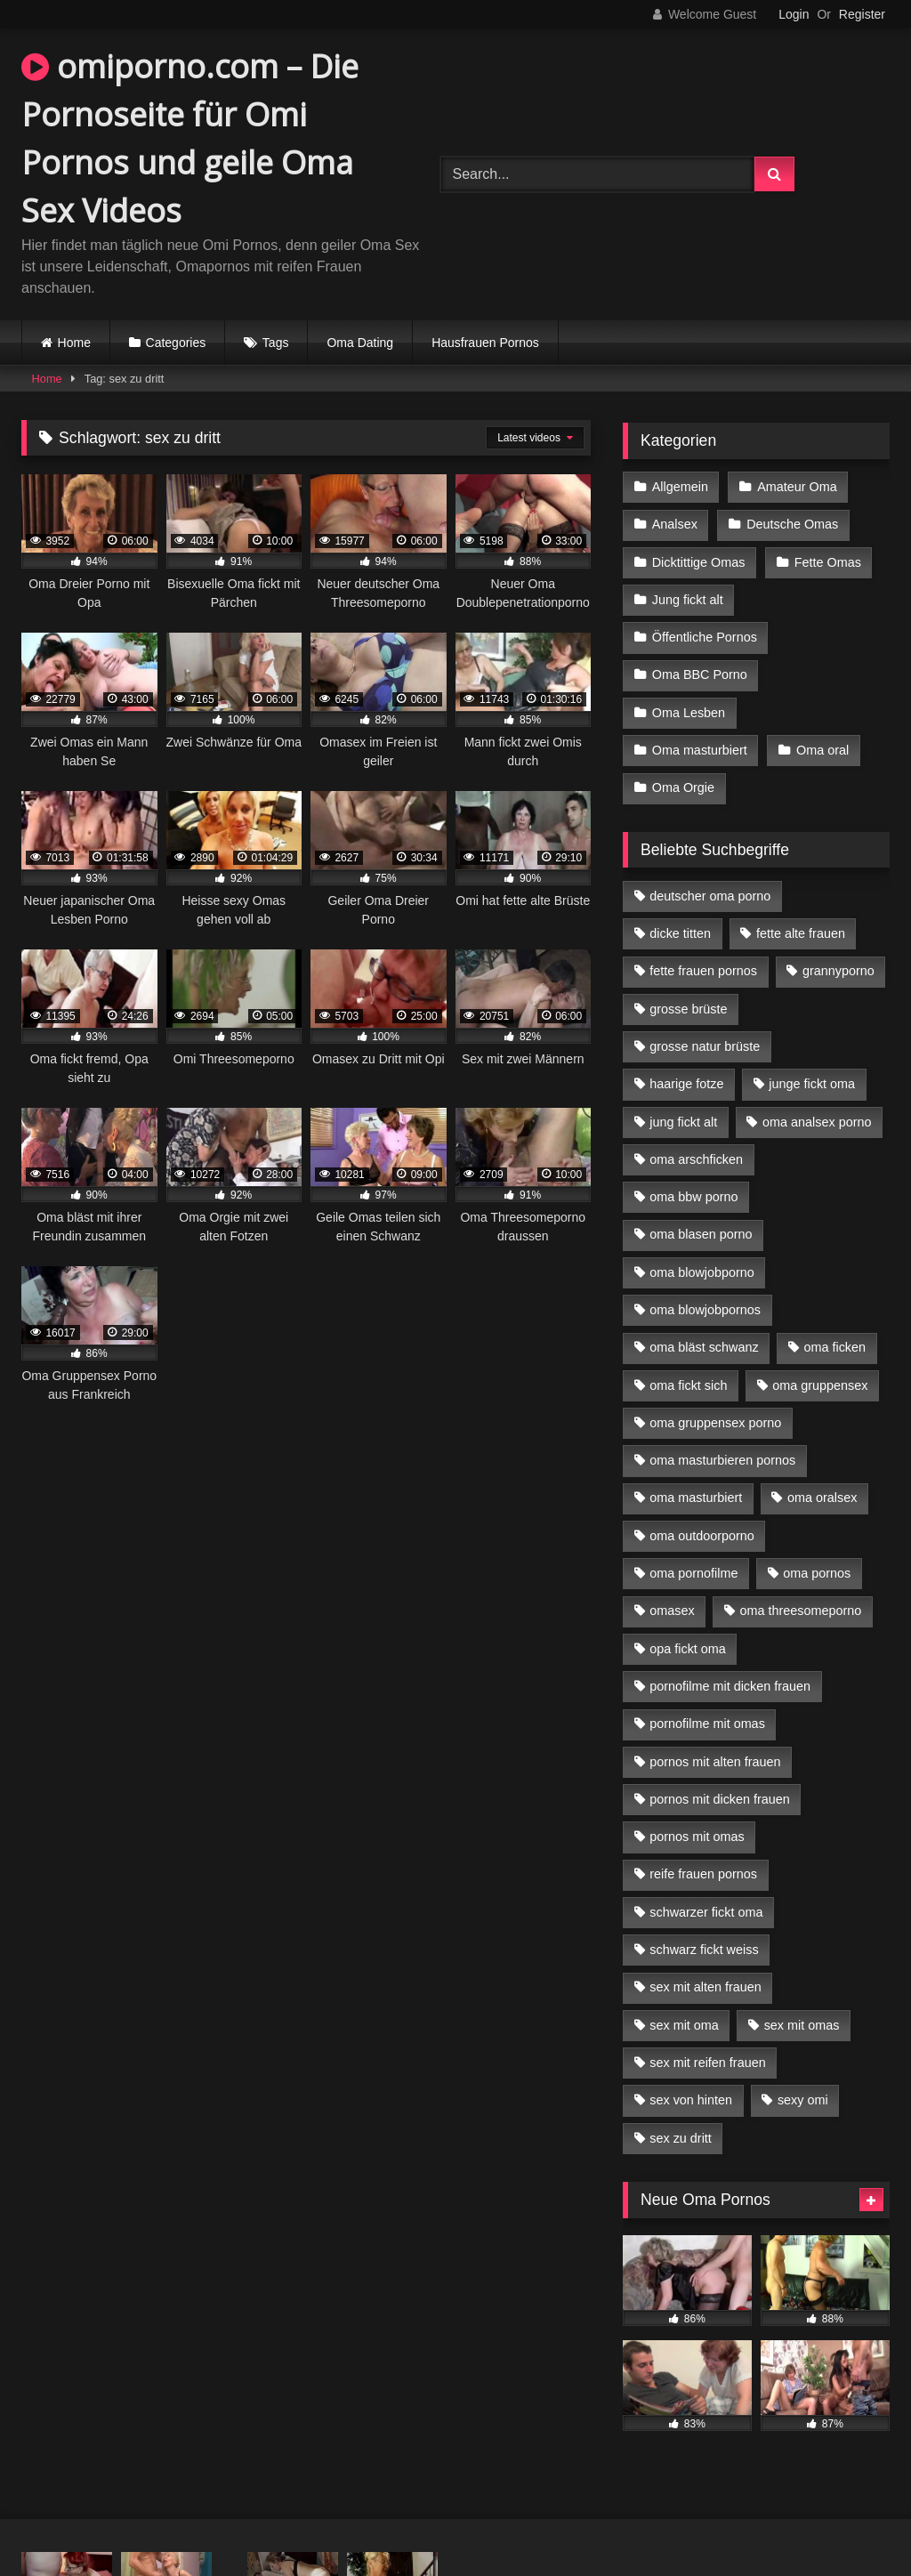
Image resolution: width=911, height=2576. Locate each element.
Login (793, 14)
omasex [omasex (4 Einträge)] (671, 1610)
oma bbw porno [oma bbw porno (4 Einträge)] (693, 1197)
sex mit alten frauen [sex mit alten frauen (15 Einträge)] (705, 1987)
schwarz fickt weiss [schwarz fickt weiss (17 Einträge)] (703, 1949)
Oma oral (822, 750)
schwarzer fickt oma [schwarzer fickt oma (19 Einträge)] (705, 1912)
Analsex (674, 524)
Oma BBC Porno (699, 674)
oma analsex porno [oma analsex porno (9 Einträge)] (816, 1122)
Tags (275, 342)
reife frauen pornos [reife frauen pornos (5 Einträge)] (703, 1874)
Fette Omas (827, 562)
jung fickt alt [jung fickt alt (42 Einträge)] (683, 1122)
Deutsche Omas (792, 524)
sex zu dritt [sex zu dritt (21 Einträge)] (680, 2138)
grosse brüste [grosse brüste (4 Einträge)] (688, 1009)
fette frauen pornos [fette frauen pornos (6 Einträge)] (703, 971)
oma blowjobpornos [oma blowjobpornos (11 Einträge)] (705, 1310)
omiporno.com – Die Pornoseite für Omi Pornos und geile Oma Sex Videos (190, 138)
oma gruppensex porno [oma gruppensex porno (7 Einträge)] (715, 1423)
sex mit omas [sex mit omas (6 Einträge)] (802, 2025)
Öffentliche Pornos (704, 637)
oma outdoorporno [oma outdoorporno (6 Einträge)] (701, 1536)
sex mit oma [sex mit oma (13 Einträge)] (684, 2025)
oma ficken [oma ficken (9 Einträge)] (834, 1347)
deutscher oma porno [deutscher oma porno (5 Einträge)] (709, 896)
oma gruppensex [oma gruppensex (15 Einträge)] (819, 1385)
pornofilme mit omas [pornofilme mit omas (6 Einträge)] (707, 1723)
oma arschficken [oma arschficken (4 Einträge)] (696, 1159)
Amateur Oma (797, 487)
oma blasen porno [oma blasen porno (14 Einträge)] (700, 1234)
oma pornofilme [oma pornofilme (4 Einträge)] (693, 1573)
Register (862, 14)
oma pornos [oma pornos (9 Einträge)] (817, 1573)
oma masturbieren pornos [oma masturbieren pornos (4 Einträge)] (722, 1460)
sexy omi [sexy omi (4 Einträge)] (803, 2100)
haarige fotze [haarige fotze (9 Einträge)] (686, 1084)
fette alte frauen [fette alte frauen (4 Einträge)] (800, 933)
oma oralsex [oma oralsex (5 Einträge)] (822, 1497)
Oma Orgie (683, 787)
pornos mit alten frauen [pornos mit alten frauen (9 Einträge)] (714, 1762)
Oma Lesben (688, 713)
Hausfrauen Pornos (485, 342)
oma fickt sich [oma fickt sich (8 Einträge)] (688, 1385)
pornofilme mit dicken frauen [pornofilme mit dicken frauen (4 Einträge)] (729, 1686)
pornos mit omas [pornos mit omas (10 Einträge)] (696, 1836)
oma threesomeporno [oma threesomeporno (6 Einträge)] (800, 1610)
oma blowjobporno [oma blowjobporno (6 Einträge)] (701, 1272)
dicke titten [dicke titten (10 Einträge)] (680, 933)
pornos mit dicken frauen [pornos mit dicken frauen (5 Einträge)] (719, 1799)
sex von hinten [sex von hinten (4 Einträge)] (690, 2100)
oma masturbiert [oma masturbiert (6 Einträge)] (695, 1497)
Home (74, 342)
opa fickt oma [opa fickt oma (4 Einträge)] (687, 1649)
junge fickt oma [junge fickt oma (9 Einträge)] (812, 1084)
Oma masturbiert (699, 750)
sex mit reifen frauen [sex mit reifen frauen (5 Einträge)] (707, 2062)
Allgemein (680, 487)
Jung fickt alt (687, 600)
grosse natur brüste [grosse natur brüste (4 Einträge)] (704, 1046)
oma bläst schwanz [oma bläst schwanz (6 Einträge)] (703, 1347)
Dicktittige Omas (699, 562)
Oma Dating (360, 342)
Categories (176, 342)
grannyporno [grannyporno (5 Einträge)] (838, 971)
